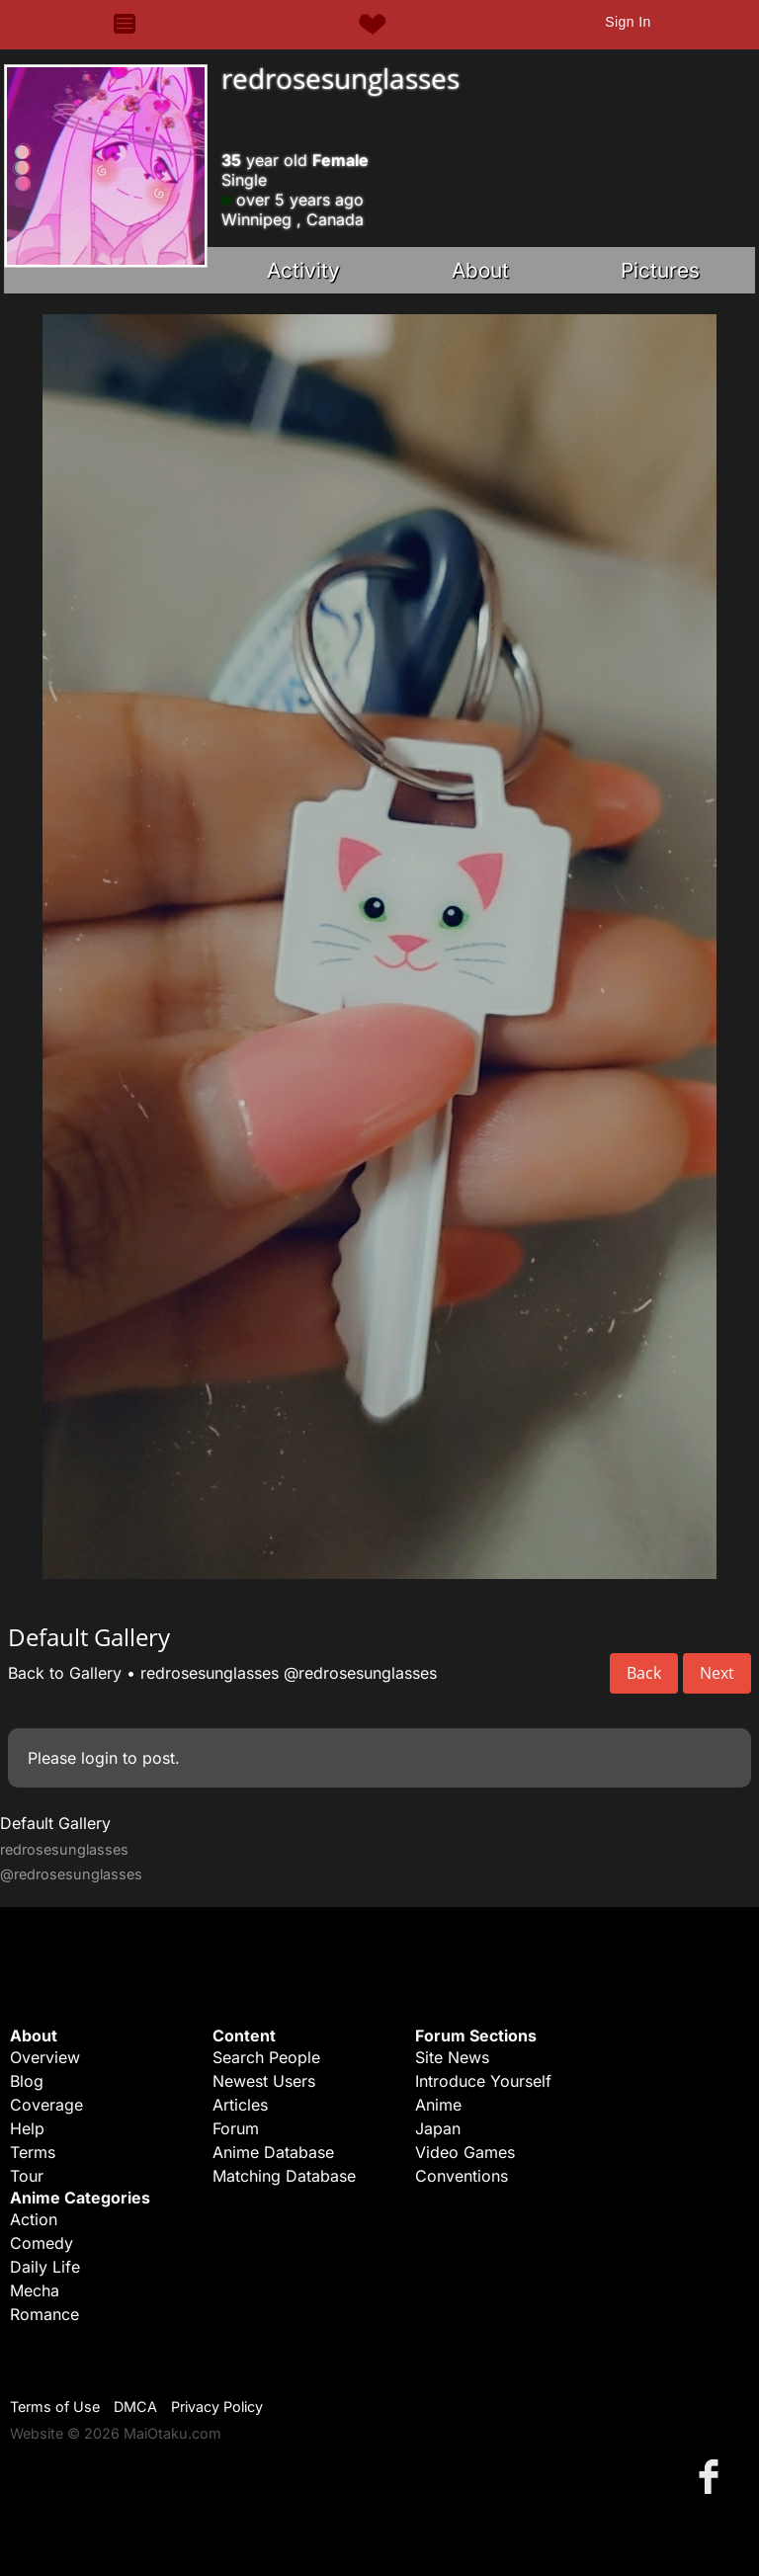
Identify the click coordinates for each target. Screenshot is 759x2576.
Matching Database (284, 2176)
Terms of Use (55, 2406)
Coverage (46, 2105)
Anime (438, 2105)
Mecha (34, 2290)
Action (33, 2219)
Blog (26, 2081)
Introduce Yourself (483, 2081)
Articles (240, 2105)
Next (717, 1673)
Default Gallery (55, 1823)
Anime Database (273, 2152)
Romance (44, 2314)
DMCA (135, 2406)
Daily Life (45, 2267)
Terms (32, 2152)
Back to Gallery (65, 1673)
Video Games (465, 2152)
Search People (266, 2057)
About (480, 270)
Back (644, 1673)
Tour (26, 2176)
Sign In (627, 22)
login (99, 1758)
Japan (438, 2128)
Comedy (41, 2243)
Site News (452, 2057)
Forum (235, 2128)
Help (27, 2128)
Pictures (660, 270)
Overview (45, 2057)
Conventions (461, 2176)
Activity (303, 270)
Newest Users (263, 2081)
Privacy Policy (217, 2406)
